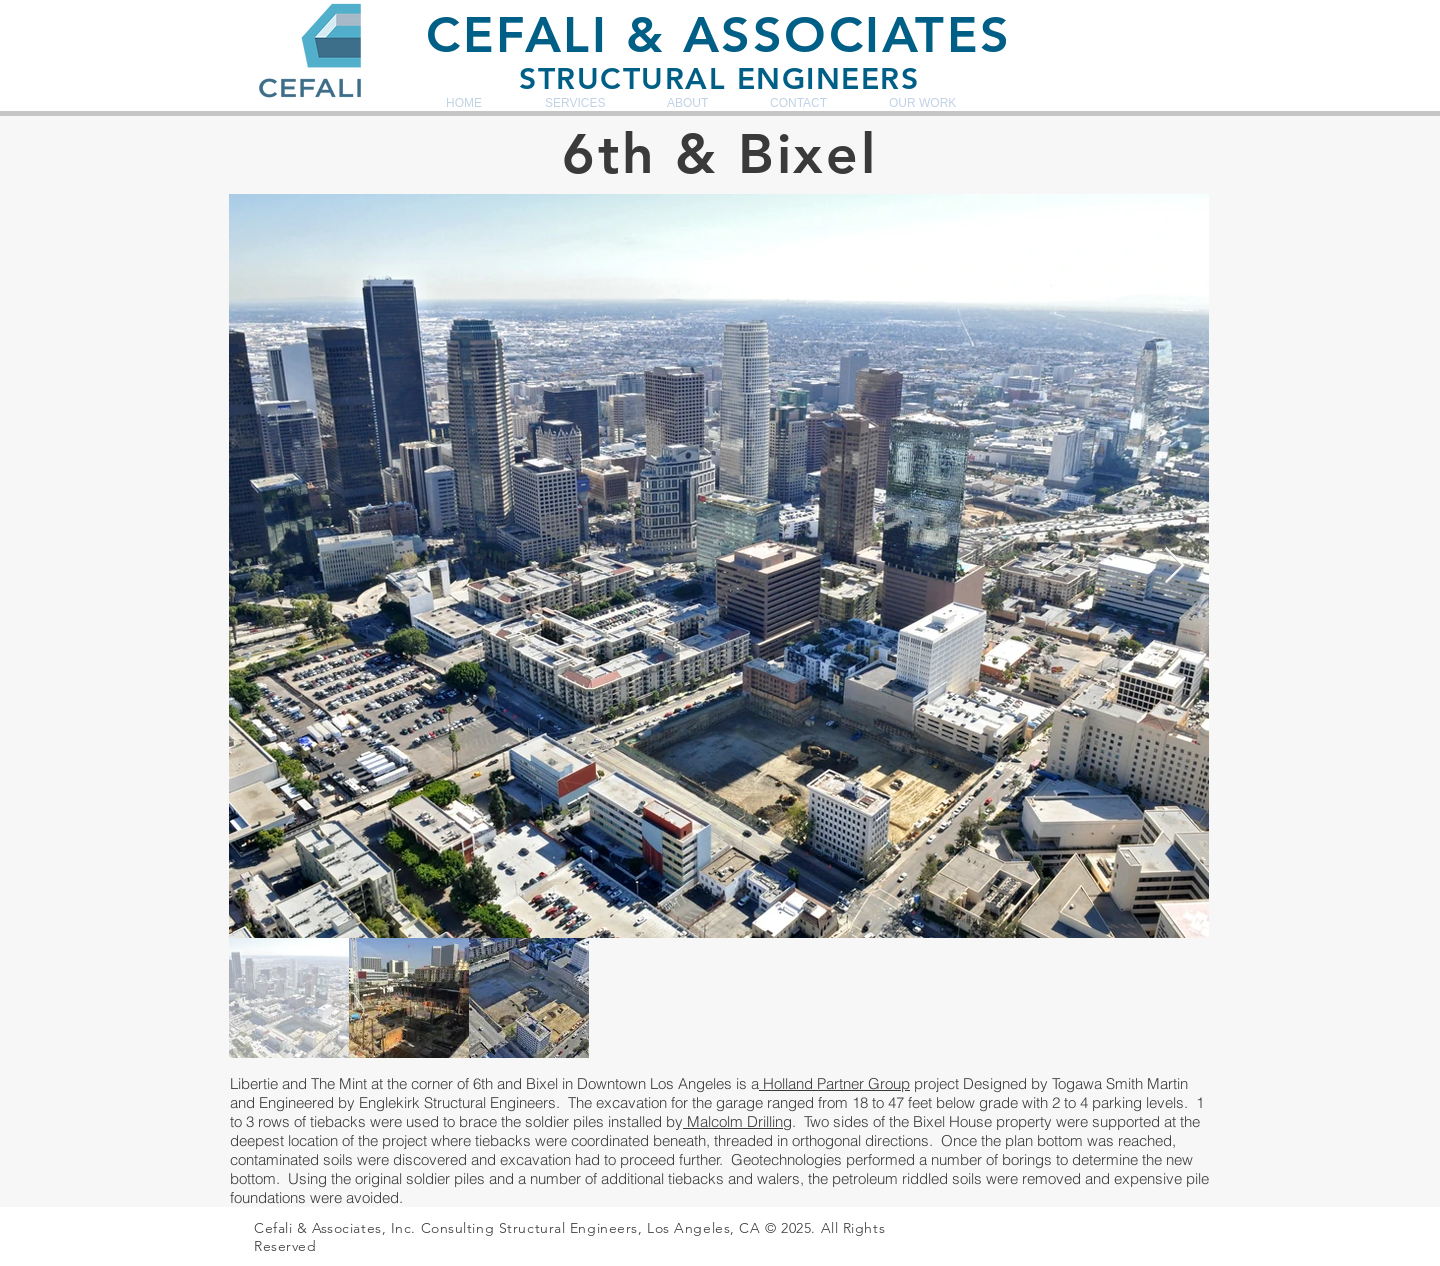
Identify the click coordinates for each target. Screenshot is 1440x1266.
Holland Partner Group (834, 1083)
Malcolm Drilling (737, 1121)
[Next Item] (1174, 566)
